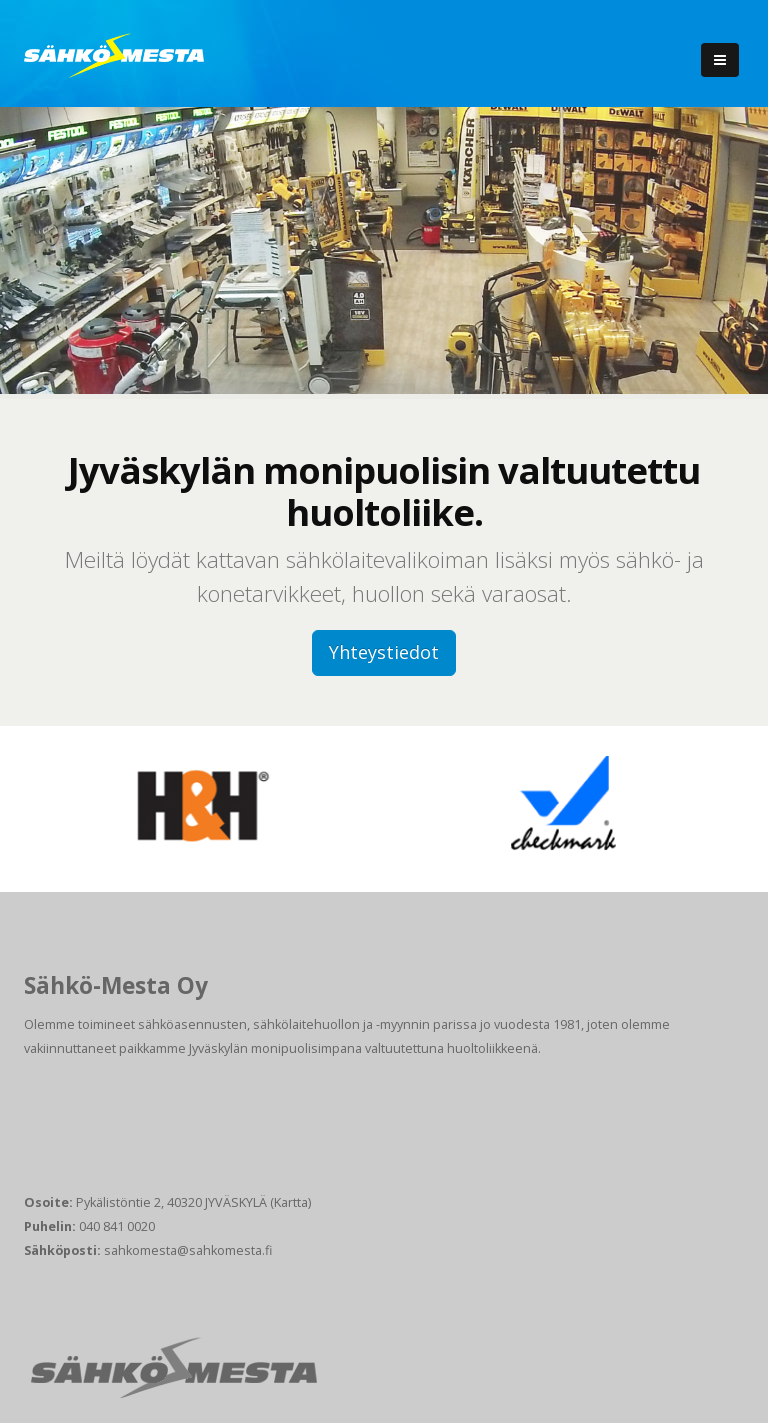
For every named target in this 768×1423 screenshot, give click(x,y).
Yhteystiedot (384, 652)
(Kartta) (290, 1202)
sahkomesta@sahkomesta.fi (188, 1250)
